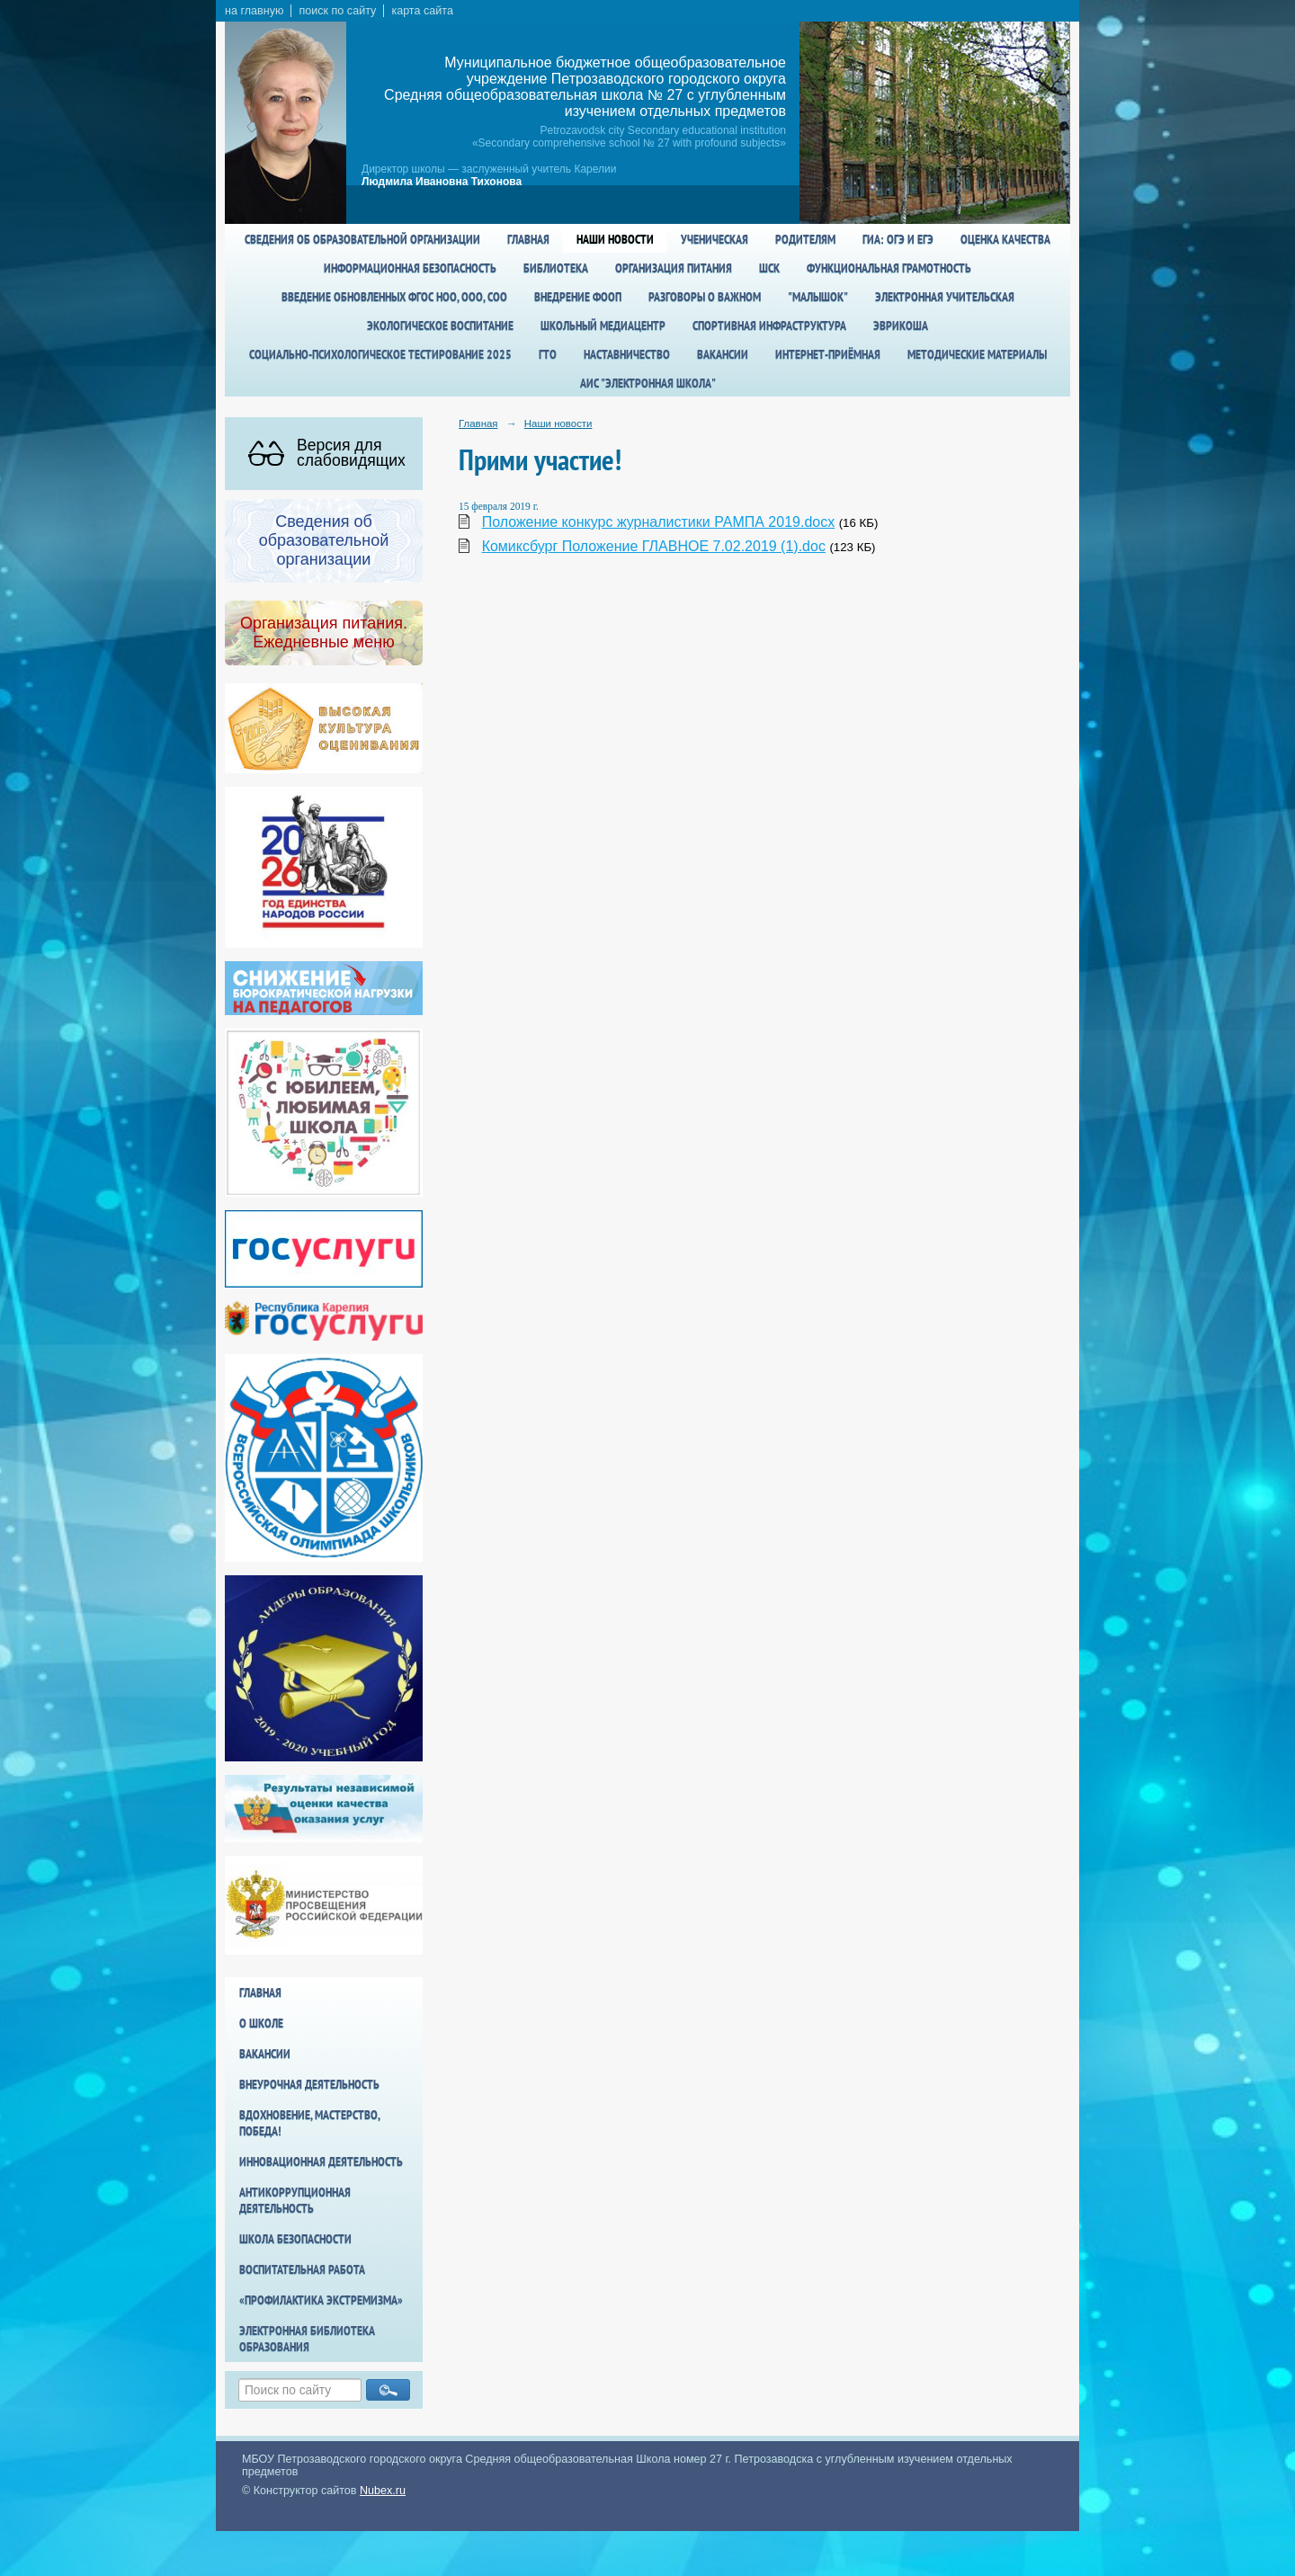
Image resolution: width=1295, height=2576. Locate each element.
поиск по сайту (337, 10)
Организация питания (673, 268)
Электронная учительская (944, 297)
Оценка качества (1005, 239)
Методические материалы (977, 354)
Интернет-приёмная (827, 354)
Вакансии (722, 354)
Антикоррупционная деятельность (295, 2200)
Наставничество (627, 354)
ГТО (548, 354)
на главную (254, 10)
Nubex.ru (383, 2490)
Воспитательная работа (302, 2269)
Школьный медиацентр (602, 325)
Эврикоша (900, 325)
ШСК (769, 268)
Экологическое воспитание (440, 325)
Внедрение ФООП (577, 297)
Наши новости (615, 239)
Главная (528, 239)
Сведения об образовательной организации (362, 239)
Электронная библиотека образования (307, 2338)
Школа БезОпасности (295, 2239)
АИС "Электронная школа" (648, 383)
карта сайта (422, 10)
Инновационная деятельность (321, 2161)
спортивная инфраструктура (769, 325)
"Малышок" (818, 297)
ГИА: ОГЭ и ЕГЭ (897, 239)
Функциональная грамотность (889, 268)
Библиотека (555, 268)
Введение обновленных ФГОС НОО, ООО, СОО (394, 297)
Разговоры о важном (704, 297)
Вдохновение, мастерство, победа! (309, 2123)
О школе (261, 2023)
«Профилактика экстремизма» (321, 2300)
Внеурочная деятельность (309, 2084)
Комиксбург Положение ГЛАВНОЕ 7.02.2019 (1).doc (654, 546)
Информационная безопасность (410, 268)
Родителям (805, 239)
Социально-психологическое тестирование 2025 (380, 354)
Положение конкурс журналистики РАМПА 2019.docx (658, 522)
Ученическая (714, 239)
